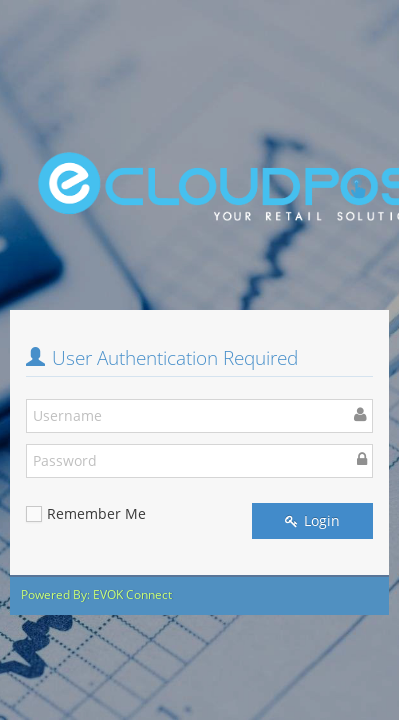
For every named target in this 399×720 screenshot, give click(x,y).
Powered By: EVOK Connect (96, 594)
